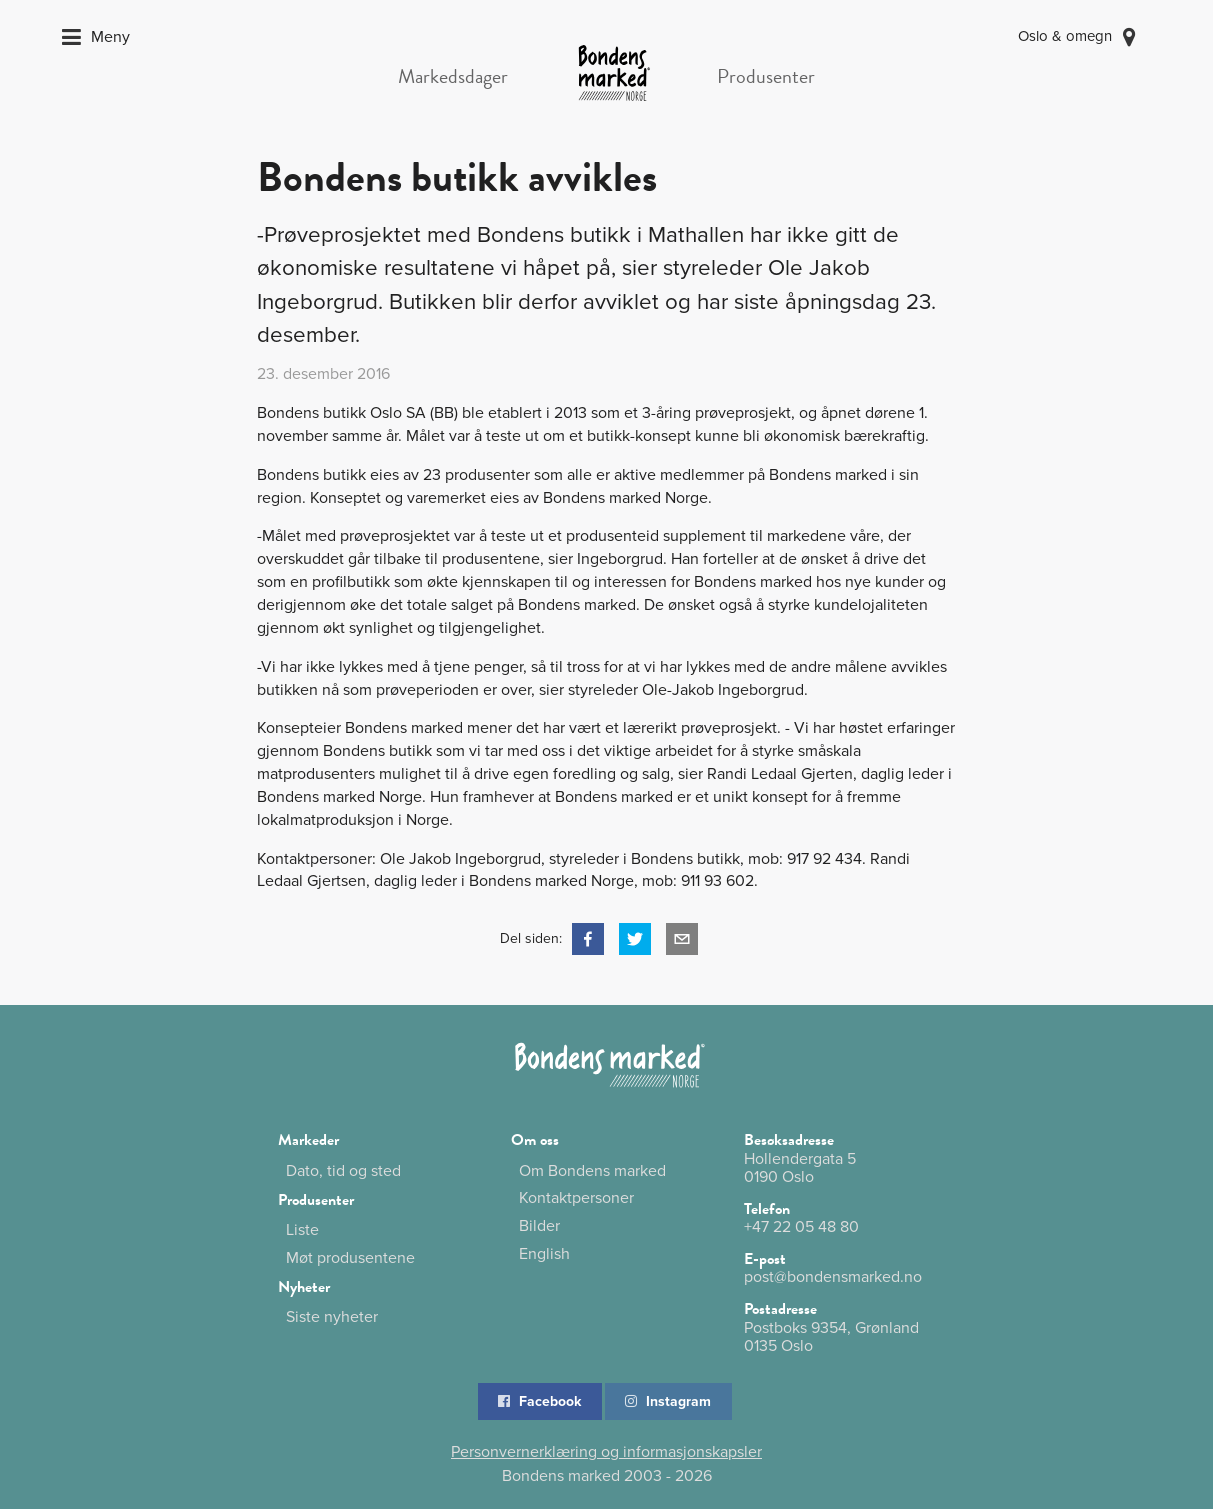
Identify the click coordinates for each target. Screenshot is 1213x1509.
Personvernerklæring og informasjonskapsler (606, 1452)
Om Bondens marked (592, 1171)
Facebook (538, 1401)
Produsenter (766, 76)
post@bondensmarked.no (833, 1277)
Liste (302, 1230)
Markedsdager (453, 76)
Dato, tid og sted (343, 1171)
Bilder (539, 1226)
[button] (588, 939)
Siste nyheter (332, 1317)
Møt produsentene (350, 1258)
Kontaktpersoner (576, 1198)
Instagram (667, 1401)
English (544, 1253)
